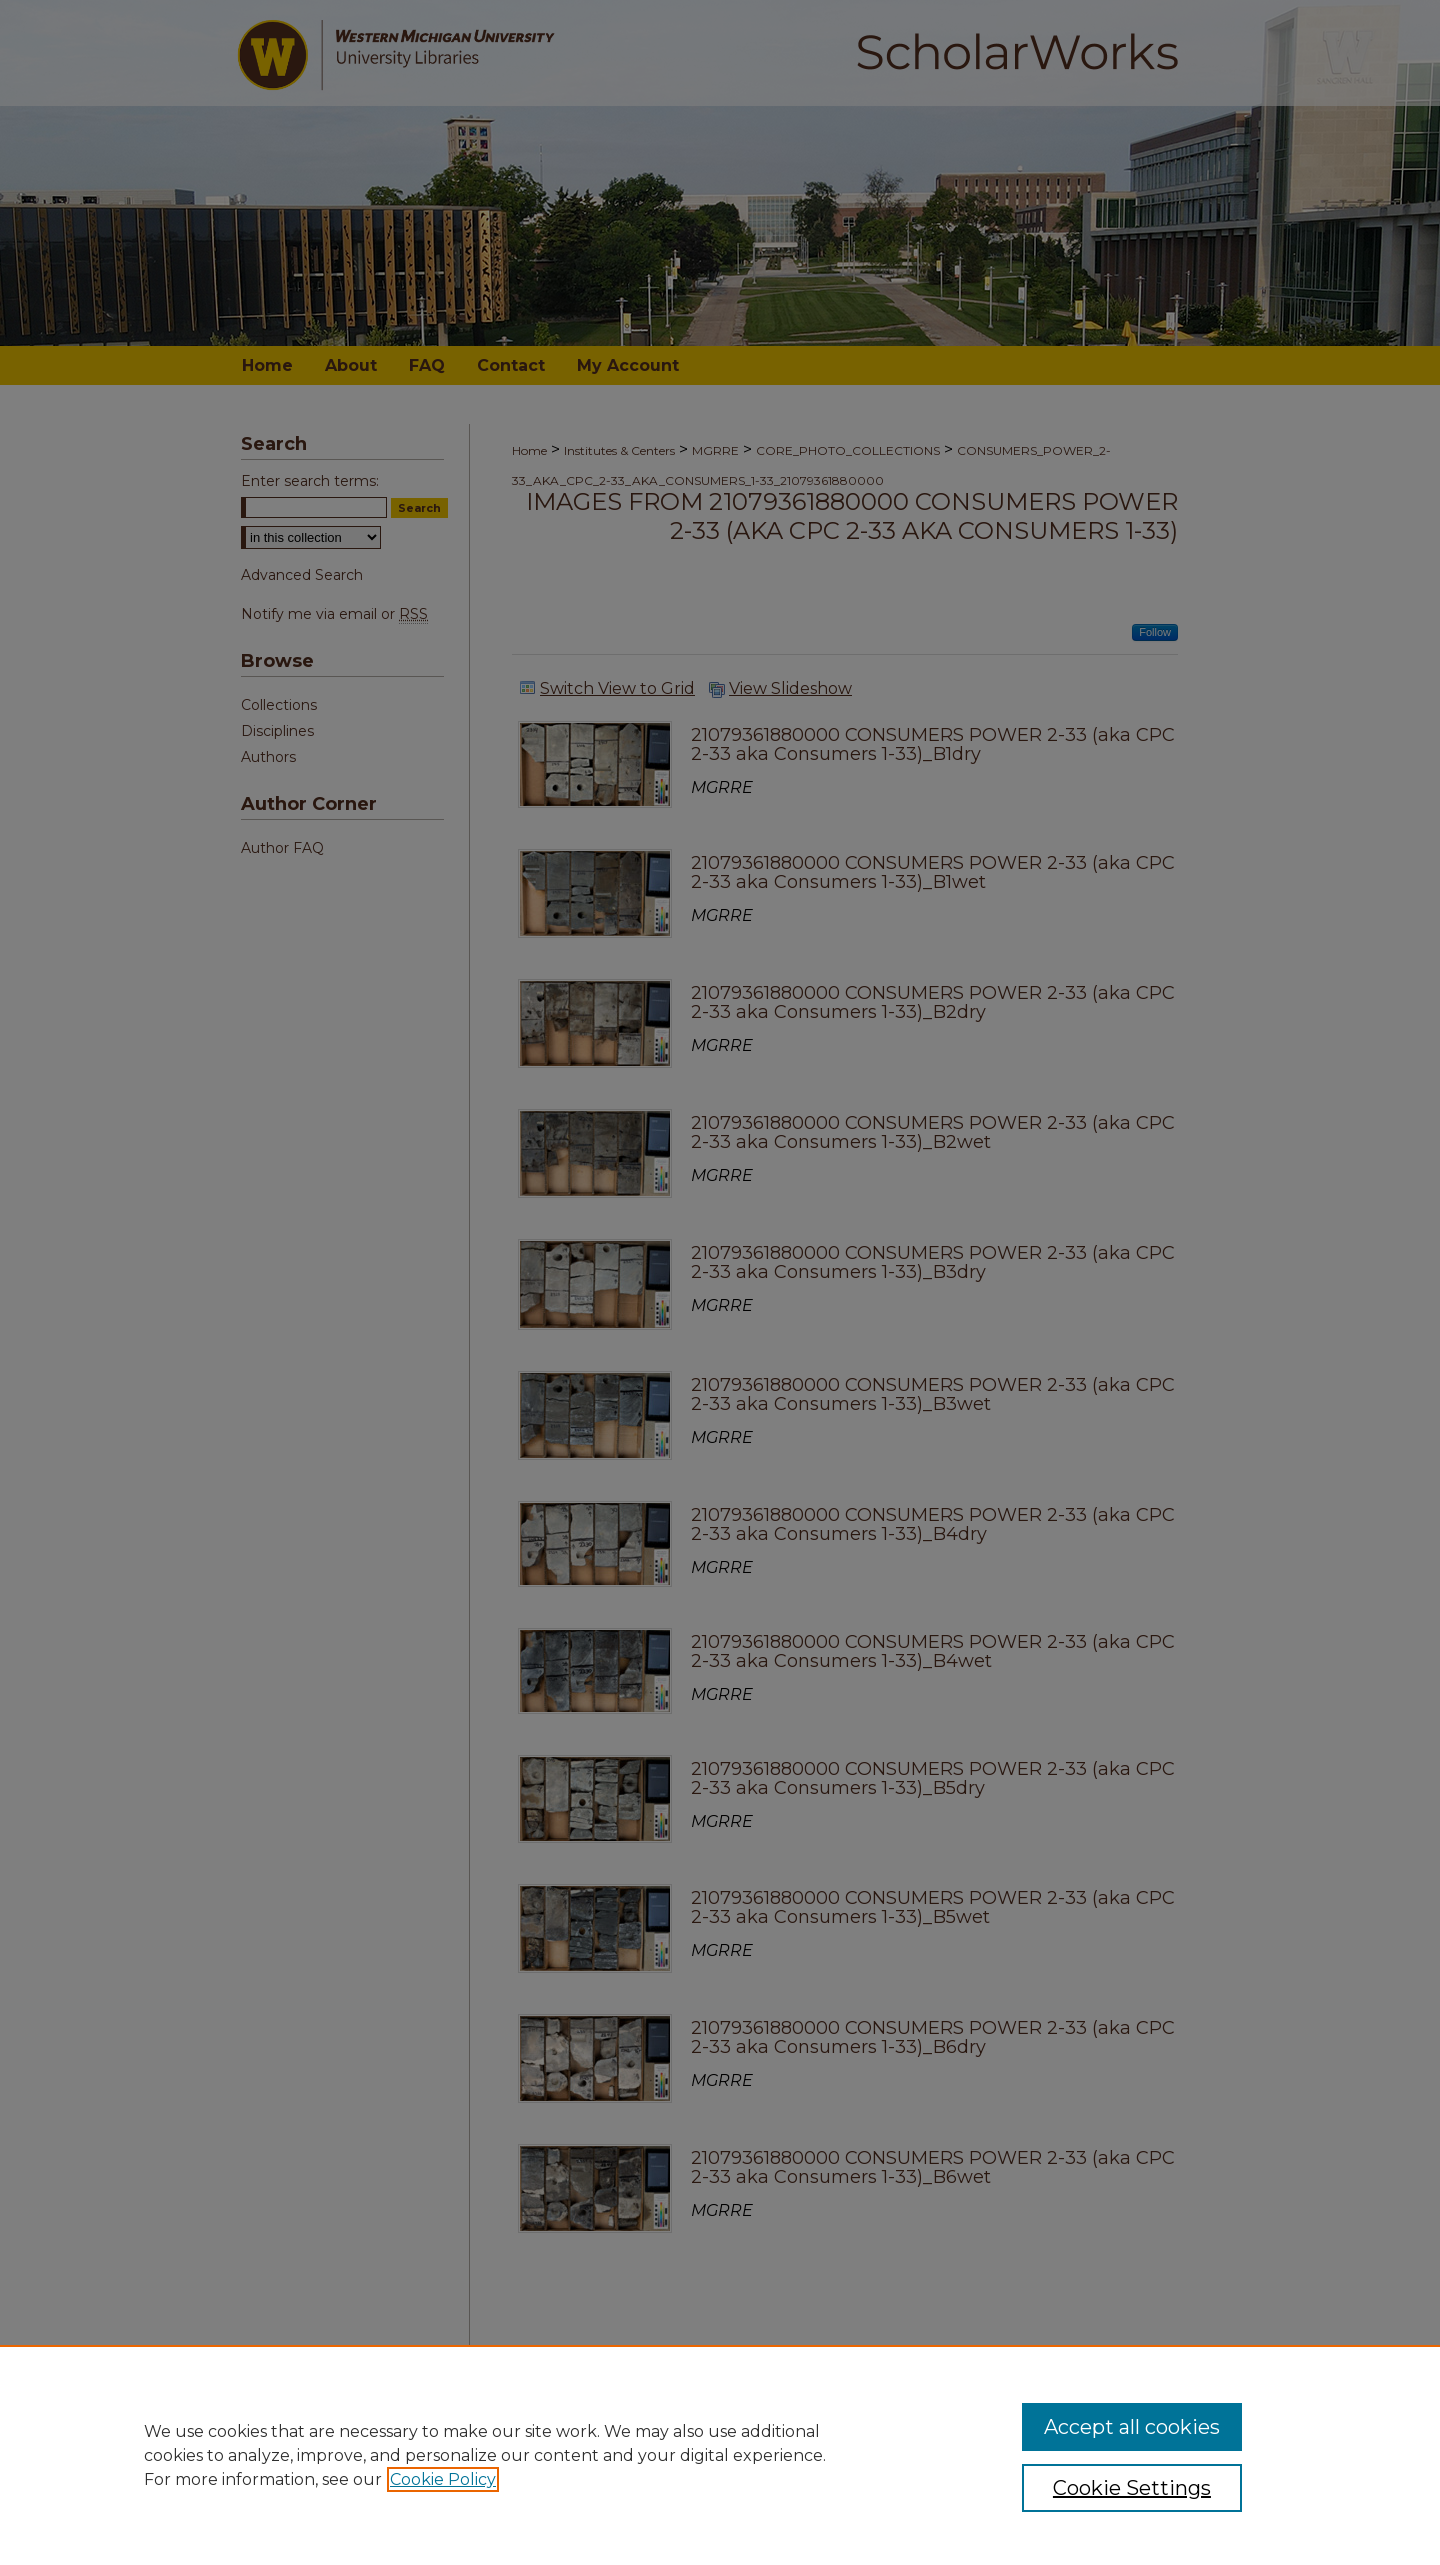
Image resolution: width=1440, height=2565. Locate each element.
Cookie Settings (1132, 2488)
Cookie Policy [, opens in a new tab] (443, 2479)
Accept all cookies (1132, 2427)
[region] (720, 2455)
